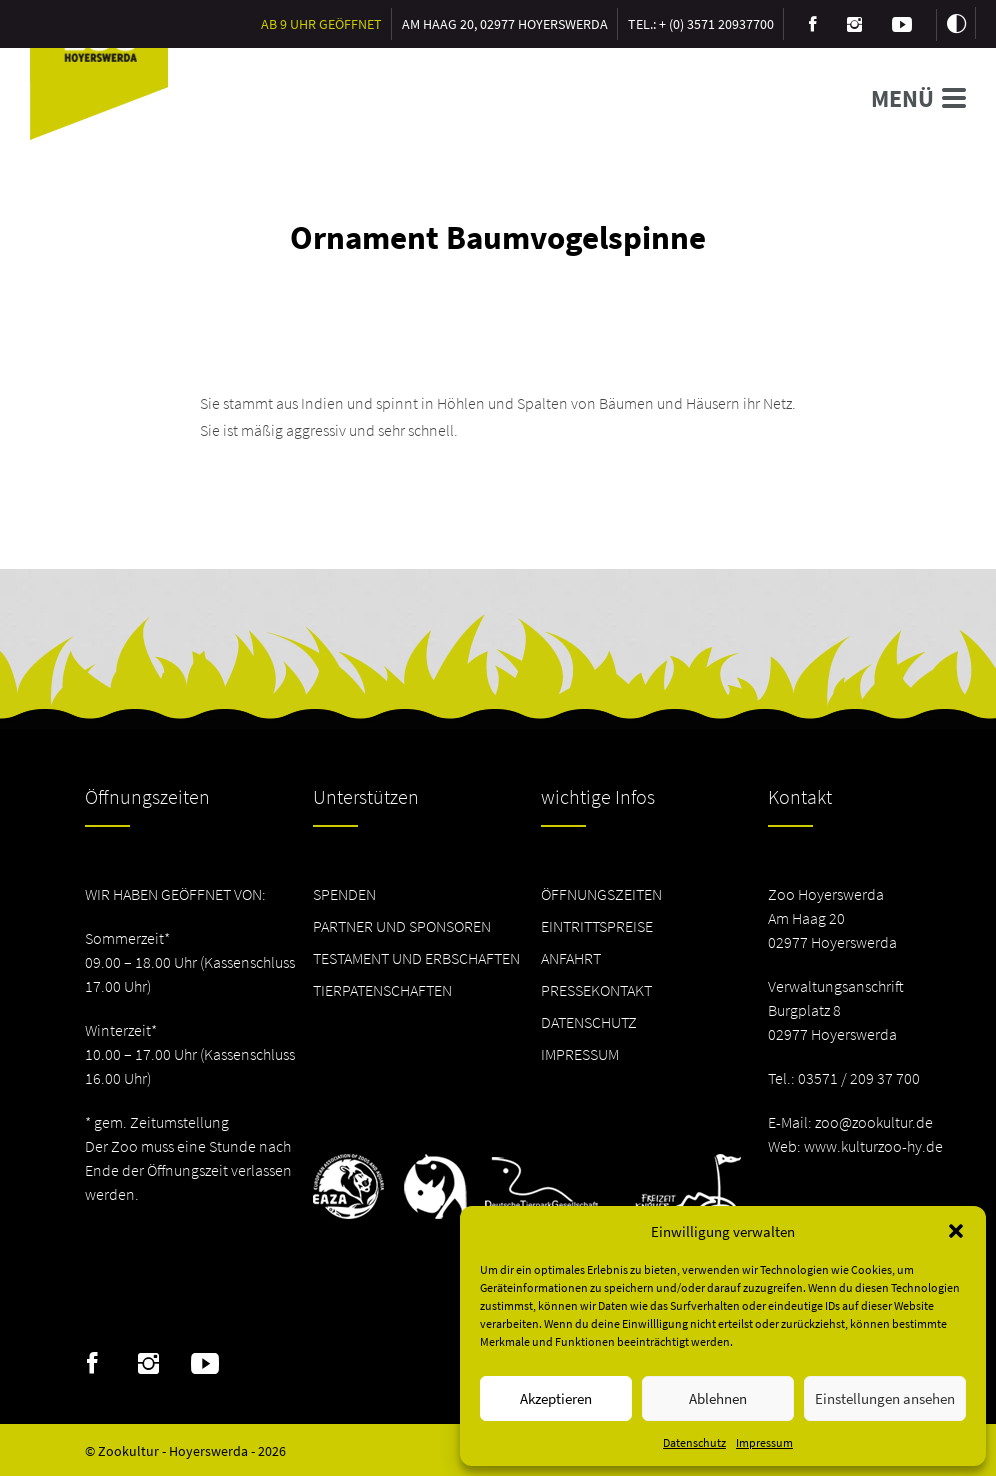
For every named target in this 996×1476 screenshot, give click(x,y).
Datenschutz (694, 1442)
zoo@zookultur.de (874, 1122)
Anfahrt (571, 958)
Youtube (205, 1364)
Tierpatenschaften (382, 990)
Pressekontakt (596, 990)
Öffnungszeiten (601, 894)
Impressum (764, 1442)
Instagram (148, 1364)
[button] (956, 1231)
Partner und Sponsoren (402, 926)
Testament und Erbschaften (416, 958)
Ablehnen (718, 1398)
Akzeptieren (556, 1398)
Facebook (92, 1364)
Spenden (344, 894)
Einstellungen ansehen (885, 1398)
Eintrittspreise (597, 926)
